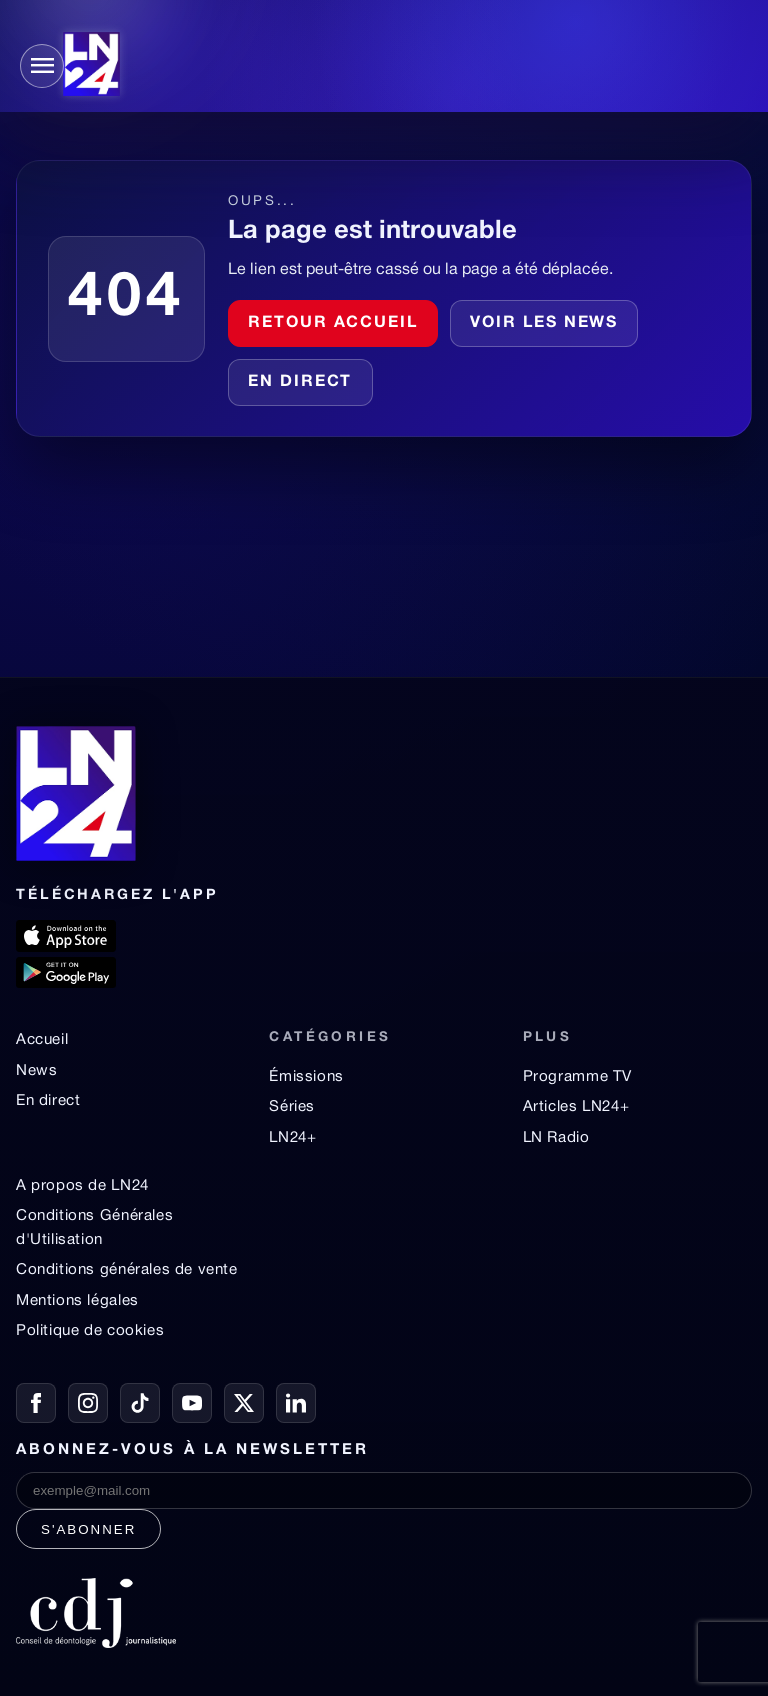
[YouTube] (192, 1403)
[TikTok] (140, 1403)
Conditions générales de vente (127, 1270)
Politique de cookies (90, 1331)
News (36, 1071)
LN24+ (292, 1138)
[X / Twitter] (244, 1403)
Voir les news (544, 323)
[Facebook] (36, 1403)
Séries (292, 1107)
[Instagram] (88, 1403)
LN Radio (556, 1138)
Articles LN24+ (576, 1107)
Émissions (306, 1077)
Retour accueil (333, 323)
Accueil (42, 1040)
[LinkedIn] (296, 1403)
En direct (300, 382)
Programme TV (577, 1077)
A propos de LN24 (82, 1186)
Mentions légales (77, 1301)
